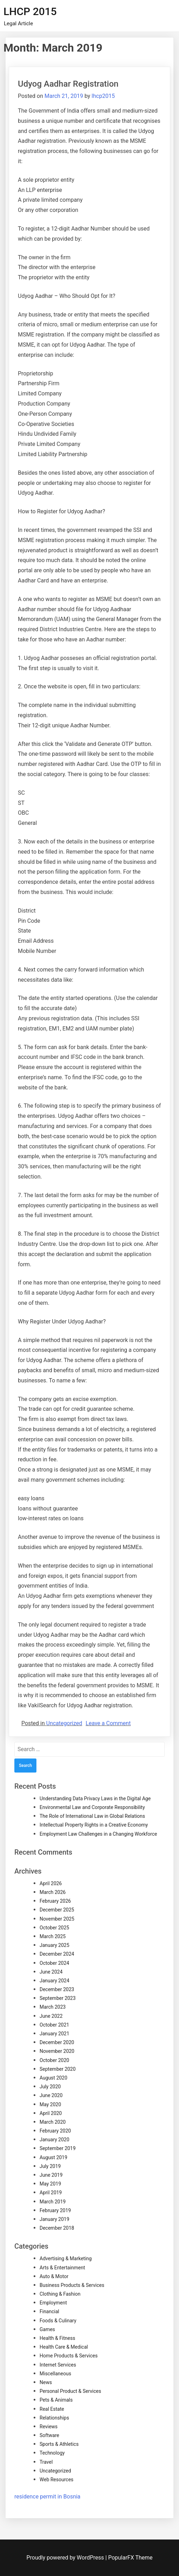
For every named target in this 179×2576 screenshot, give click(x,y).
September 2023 (58, 1998)
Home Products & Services (69, 2355)
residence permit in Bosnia (47, 2496)
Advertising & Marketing (66, 2258)
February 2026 (55, 1901)
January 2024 (54, 1980)
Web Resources (57, 2479)
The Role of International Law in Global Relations (92, 1816)
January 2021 (54, 2033)
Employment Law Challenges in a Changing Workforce (98, 1834)
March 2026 (53, 1892)
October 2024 (54, 1963)
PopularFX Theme (130, 2557)
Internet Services (58, 2365)
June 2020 (51, 2095)
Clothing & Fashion (60, 2294)
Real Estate (52, 2409)
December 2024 (57, 1954)
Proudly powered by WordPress (66, 2557)
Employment (53, 2302)
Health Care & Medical (64, 2347)
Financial (49, 2311)
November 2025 (57, 1919)
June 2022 (51, 2016)
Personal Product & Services (70, 2391)
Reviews (48, 2426)
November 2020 (57, 2051)
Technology (52, 2453)
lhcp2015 (103, 96)
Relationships (54, 2418)
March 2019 (53, 2201)
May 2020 (50, 2104)
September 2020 (58, 2069)
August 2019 (53, 2157)
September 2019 (58, 2148)
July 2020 (50, 2086)
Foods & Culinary (58, 2320)
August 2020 (53, 2078)
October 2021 (54, 2025)
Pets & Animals (56, 2400)
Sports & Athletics (59, 2444)
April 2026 (51, 1883)
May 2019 (50, 2184)
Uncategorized (64, 1723)
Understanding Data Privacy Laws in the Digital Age (95, 1798)
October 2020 (54, 2060)
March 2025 (53, 1936)
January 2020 (54, 2139)
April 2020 (51, 2113)
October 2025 (54, 1927)
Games (47, 2329)
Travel (46, 2462)
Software (49, 2435)
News (46, 2382)
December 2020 (57, 2042)
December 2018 (57, 2228)
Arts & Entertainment (62, 2267)
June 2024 (51, 1972)
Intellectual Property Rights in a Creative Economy (94, 1825)
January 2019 (54, 2219)
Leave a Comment (108, 1723)
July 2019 (50, 2166)
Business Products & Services (72, 2285)
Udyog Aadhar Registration (68, 84)
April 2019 (51, 2192)
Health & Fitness (57, 2338)
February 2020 (55, 2131)
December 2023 (57, 1989)
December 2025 (57, 1910)
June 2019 (51, 2175)
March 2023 (53, 2007)
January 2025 (54, 1945)
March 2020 (53, 2122)
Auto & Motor (54, 2276)
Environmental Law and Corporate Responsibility (92, 1807)
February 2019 (55, 2210)
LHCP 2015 (30, 11)
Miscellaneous (55, 2373)
